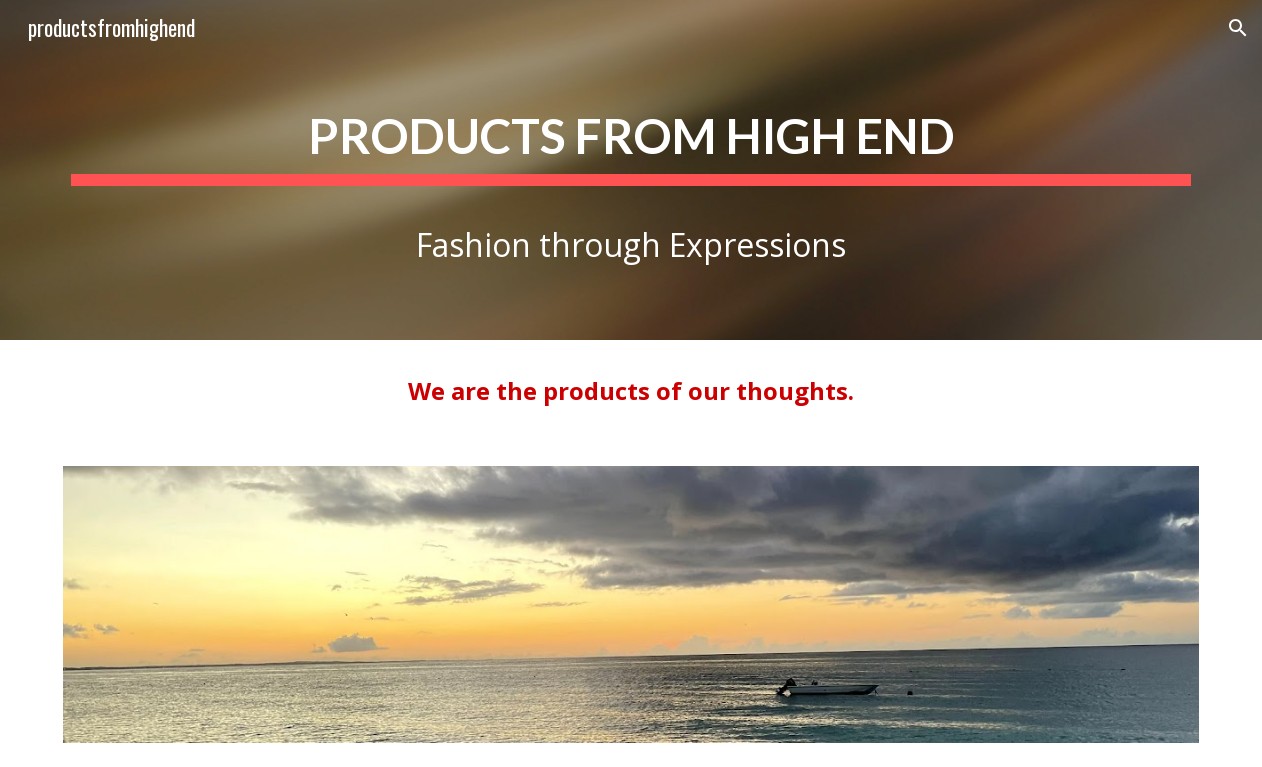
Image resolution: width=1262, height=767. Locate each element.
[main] (631, 170)
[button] (1238, 28)
